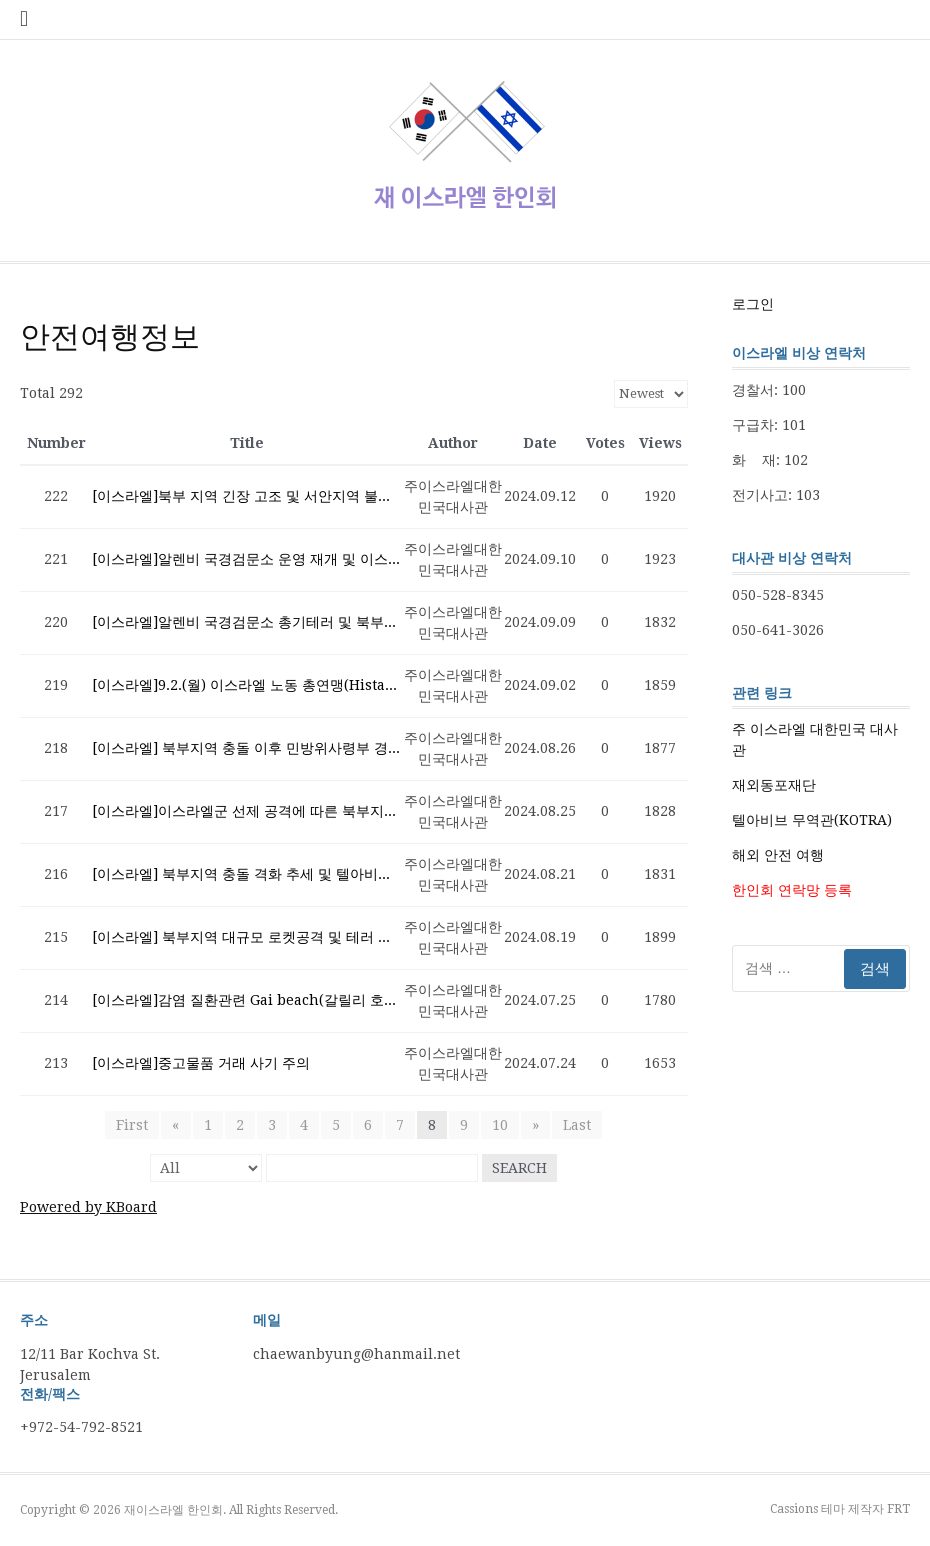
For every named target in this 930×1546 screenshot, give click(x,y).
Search (519, 1168)
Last (577, 1125)
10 (500, 1125)
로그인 (753, 304)
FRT (898, 1509)
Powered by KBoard (88, 1207)
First (133, 1125)
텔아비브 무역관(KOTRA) (812, 820)
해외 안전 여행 (778, 855)
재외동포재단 (774, 785)
